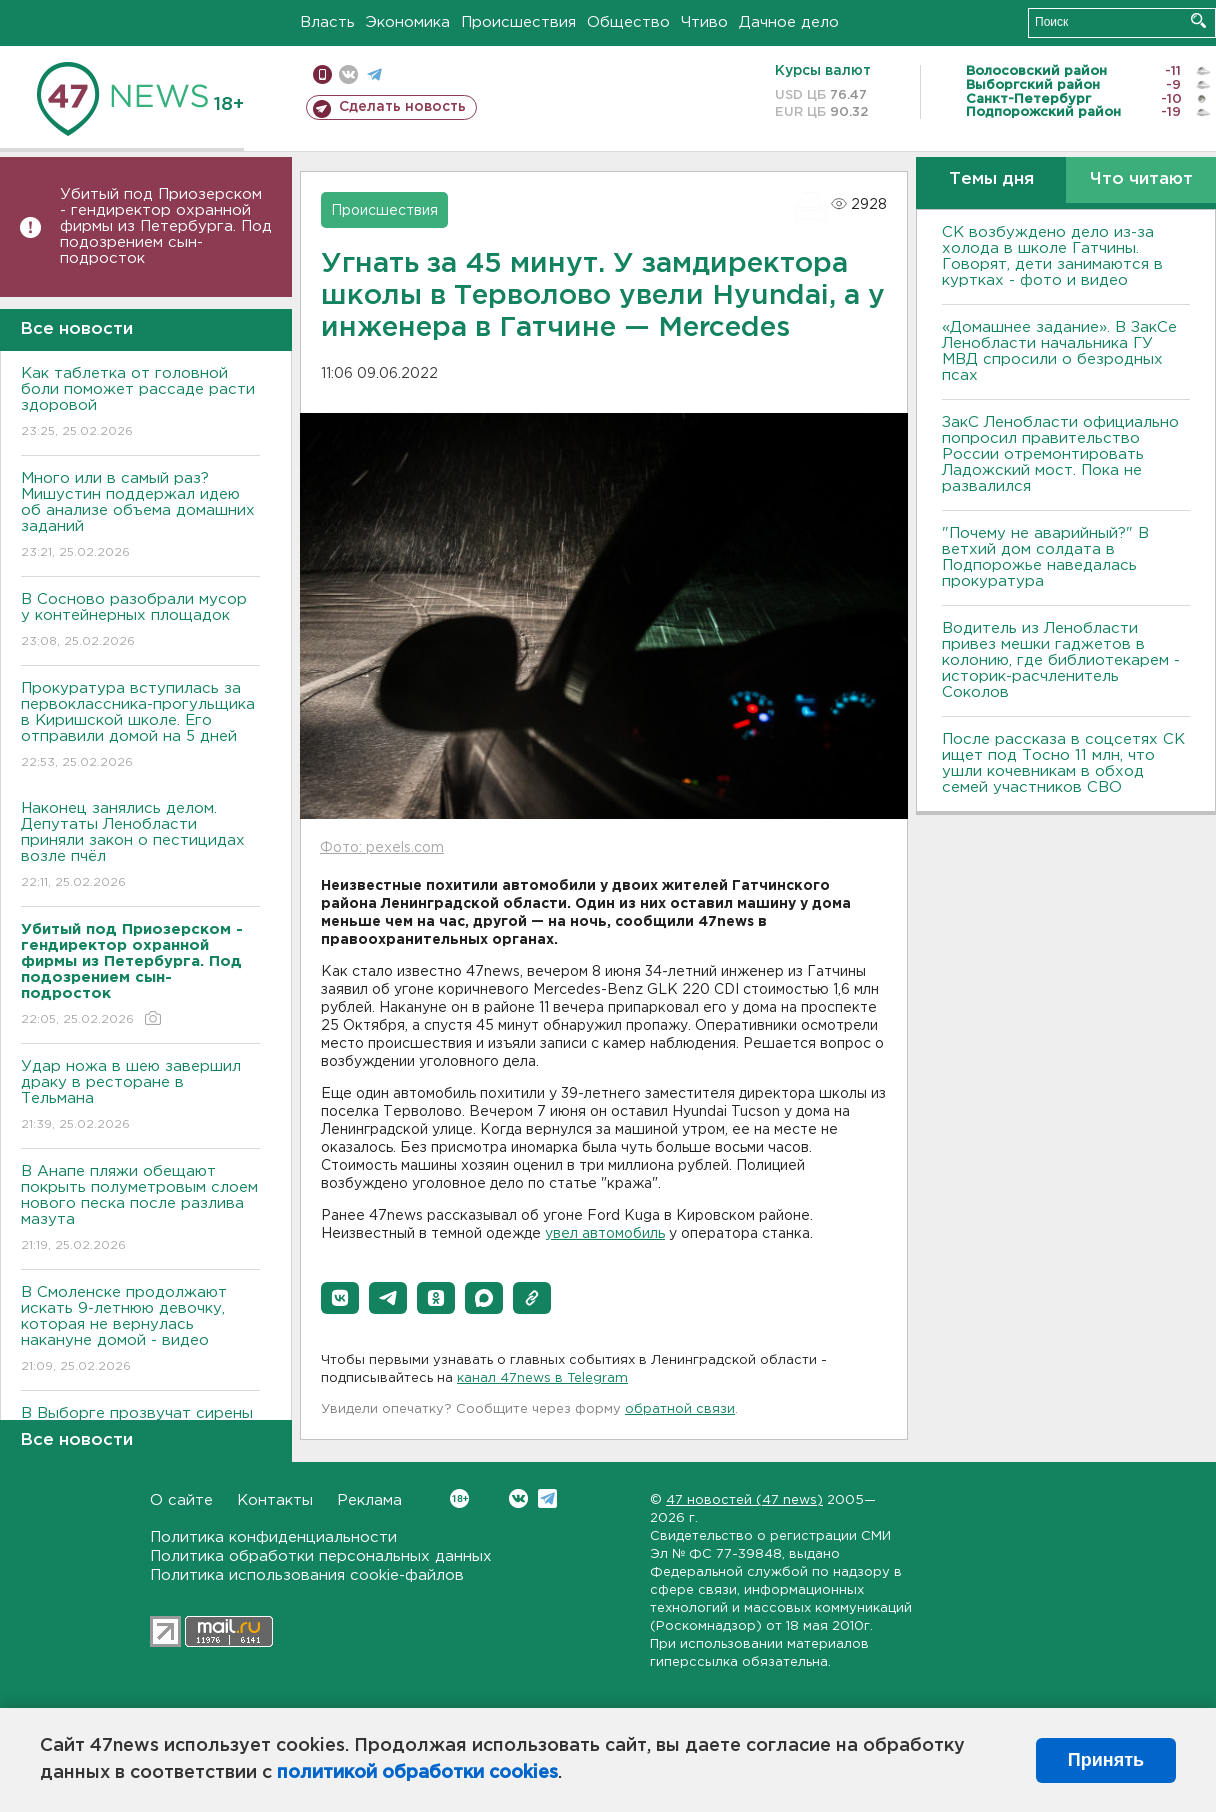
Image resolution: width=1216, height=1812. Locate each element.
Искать (1198, 20)
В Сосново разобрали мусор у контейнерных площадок (140, 621)
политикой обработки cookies (417, 1773)
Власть (327, 22)
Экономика (408, 22)
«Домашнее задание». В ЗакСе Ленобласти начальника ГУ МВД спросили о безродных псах (1059, 351)
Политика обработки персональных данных (321, 1556)
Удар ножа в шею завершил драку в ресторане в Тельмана (140, 1096)
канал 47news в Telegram (542, 1378)
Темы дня (991, 179)
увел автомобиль (605, 1234)
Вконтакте (459, 1498)
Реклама (369, 1500)
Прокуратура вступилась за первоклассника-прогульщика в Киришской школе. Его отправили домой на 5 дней (140, 726)
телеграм (374, 74)
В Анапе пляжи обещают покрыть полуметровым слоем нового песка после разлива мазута (140, 1209)
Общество (628, 22)
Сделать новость (402, 107)
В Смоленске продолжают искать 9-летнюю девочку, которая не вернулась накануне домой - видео (140, 1330)
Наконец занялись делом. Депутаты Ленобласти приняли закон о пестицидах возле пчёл (140, 846)
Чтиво (704, 22)
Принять (1106, 1760)
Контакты (275, 1500)
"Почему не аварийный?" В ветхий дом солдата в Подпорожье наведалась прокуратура (1045, 557)
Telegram (547, 1498)
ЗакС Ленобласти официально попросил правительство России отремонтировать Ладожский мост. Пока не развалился (1060, 454)
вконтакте (348, 74)
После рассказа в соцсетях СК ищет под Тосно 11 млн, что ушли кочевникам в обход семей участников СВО (1063, 763)
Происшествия (518, 22)
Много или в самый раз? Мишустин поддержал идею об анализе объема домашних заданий (140, 516)
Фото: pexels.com (382, 848)
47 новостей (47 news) (744, 1500)
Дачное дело (789, 22)
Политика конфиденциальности (273, 1537)
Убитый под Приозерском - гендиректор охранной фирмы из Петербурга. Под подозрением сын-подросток (166, 226)
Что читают (1141, 179)
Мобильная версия (322, 74)
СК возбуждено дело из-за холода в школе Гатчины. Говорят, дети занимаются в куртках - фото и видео (1052, 256)
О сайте (181, 1500)
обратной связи (680, 1409)
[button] (340, 1298)
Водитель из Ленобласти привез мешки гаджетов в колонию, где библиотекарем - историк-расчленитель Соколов (1061, 660)
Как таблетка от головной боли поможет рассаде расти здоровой (140, 403)
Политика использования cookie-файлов (307, 1575)
